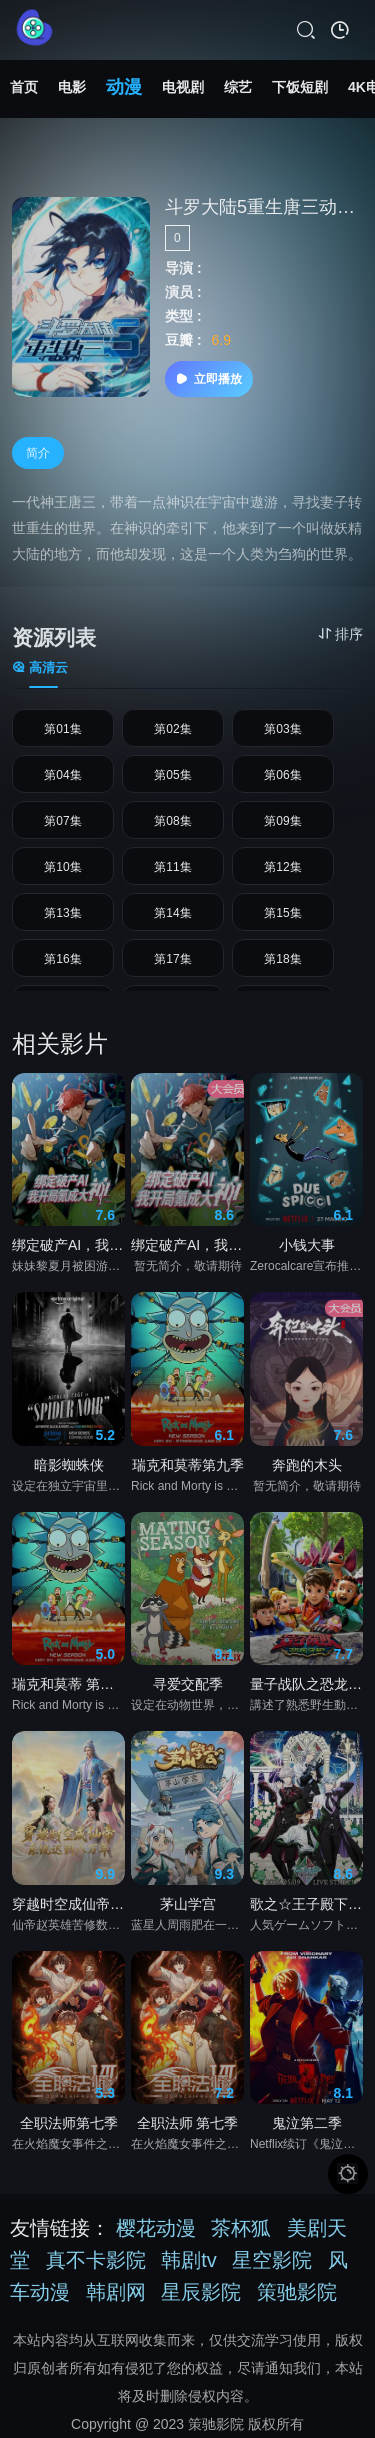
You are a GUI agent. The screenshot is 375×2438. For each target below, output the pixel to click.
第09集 (282, 821)
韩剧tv (189, 2260)
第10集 (62, 867)
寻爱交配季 (188, 1689)
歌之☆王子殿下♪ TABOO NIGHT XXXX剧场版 (306, 1908)
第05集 (172, 775)
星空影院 (272, 2260)
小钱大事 (307, 1250)
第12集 (282, 867)
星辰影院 (201, 2292)
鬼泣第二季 (307, 2127)
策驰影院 (297, 2292)
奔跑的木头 (307, 1469)
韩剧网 (116, 2292)
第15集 (282, 913)
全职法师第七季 (69, 2127)
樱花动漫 (156, 2228)
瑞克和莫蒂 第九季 (68, 1689)
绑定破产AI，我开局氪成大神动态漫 (68, 1250)
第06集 (282, 775)
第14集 (172, 913)
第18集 (282, 959)
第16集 (62, 959)
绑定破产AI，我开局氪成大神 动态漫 (187, 1250)
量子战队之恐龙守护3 (306, 1689)
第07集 (62, 821)
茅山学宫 (188, 1908)
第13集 (62, 913)
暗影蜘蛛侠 (69, 1469)
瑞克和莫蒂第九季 (188, 1469)
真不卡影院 (96, 2260)
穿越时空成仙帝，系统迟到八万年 (68, 1908)
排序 (340, 634)
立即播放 (209, 379)
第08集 (172, 821)
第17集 (172, 959)
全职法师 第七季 (188, 2127)
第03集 (282, 729)
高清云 (40, 667)
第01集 (62, 729)
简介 (38, 453)
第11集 (172, 867)
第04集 (62, 775)
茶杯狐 (241, 2228)
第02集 (172, 729)
